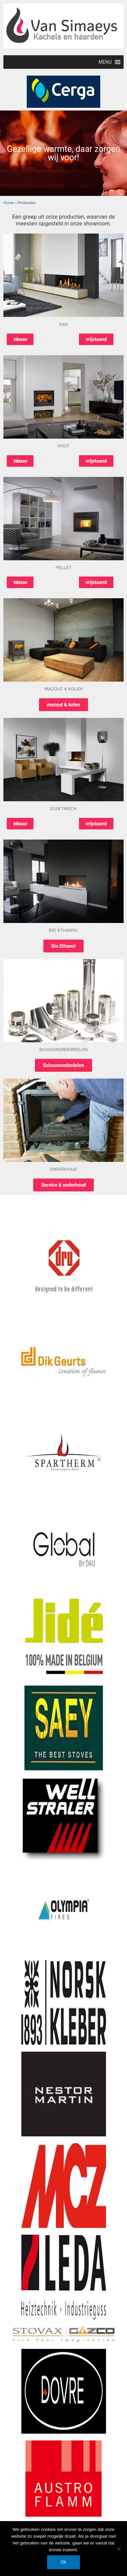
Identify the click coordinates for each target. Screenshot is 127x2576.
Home (8, 202)
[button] (105, 62)
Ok (63, 2561)
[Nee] (118, 2548)
